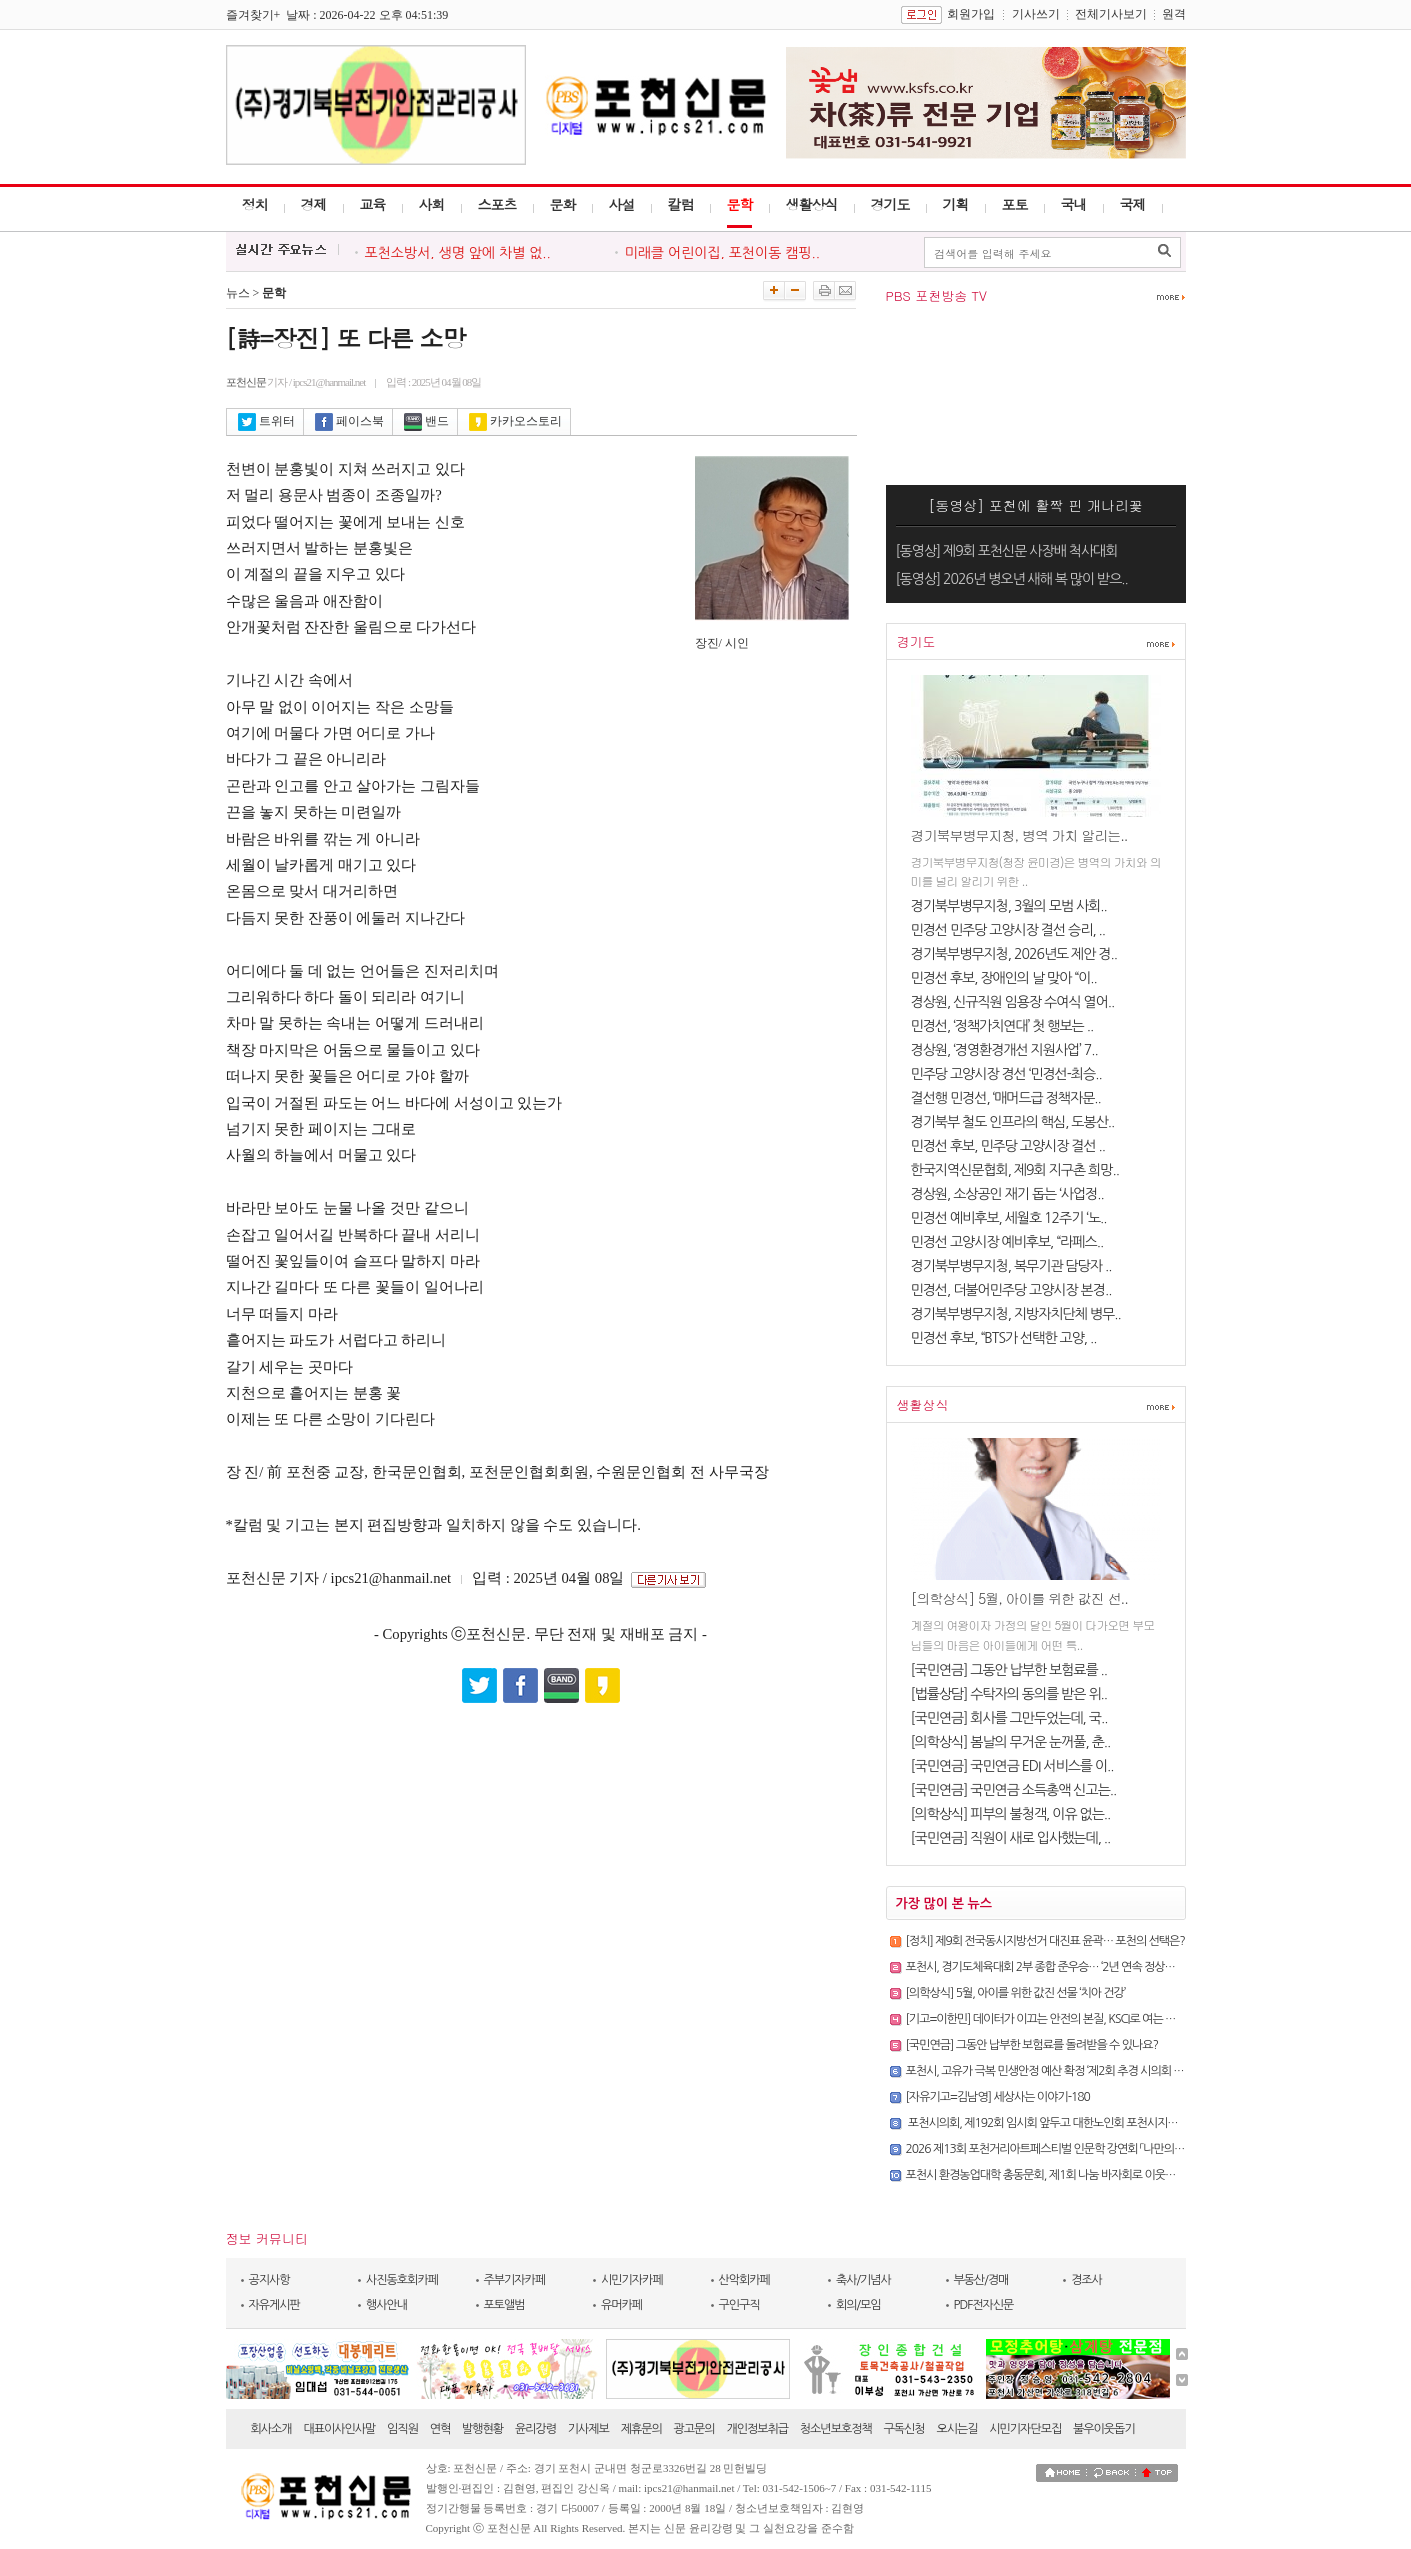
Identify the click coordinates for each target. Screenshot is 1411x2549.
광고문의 (694, 2429)
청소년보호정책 (836, 2429)
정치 (255, 204)
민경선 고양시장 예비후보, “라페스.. (1007, 1242)
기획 (956, 204)
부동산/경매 (981, 2280)
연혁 (440, 2429)
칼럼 (681, 204)
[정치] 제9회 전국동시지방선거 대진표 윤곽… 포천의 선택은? (1045, 1941)
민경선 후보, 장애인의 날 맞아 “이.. (1004, 978)
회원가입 (971, 14)
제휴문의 (641, 2429)
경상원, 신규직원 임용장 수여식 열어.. (1013, 1002)
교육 (373, 204)
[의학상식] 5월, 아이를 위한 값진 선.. (1019, 1598)
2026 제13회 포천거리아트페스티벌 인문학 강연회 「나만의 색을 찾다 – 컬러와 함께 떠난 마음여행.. (1130, 2149)
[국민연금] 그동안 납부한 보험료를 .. (1009, 1670)
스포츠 (497, 204)
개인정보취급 (757, 2429)
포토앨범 (504, 2305)
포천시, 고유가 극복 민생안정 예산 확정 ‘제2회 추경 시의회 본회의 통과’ (1067, 2071)
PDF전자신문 (984, 2305)
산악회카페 (744, 2280)
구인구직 (739, 2305)
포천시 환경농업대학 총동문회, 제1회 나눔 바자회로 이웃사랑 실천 (1057, 2175)
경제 (314, 204)
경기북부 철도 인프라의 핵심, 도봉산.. (1013, 1122)
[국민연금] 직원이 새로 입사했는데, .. (1011, 1838)
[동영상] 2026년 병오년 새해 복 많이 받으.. (1012, 579)
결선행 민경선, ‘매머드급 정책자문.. (1006, 1098)
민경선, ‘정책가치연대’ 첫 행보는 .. (1002, 1026)
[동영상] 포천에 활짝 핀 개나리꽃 (1035, 505)
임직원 (402, 2429)
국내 (1074, 204)
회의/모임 (858, 2305)
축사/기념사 (863, 2280)
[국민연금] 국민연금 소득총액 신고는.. (1014, 1790)
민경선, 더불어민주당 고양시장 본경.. (1011, 1290)
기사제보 (588, 2429)
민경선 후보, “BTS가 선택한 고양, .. (1004, 1338)
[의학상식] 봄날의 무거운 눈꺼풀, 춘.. (1011, 1742)
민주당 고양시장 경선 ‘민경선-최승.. (1006, 1074)
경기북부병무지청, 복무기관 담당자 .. (1011, 1266)
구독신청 (904, 2429)
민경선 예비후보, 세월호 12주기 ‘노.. (1009, 1218)
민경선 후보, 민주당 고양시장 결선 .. (1008, 1146)
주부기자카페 (515, 2280)
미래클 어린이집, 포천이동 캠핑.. (723, 253)
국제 (1133, 204)
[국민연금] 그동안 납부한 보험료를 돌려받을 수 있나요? (1032, 2045)
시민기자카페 (632, 2280)
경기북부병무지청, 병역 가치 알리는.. (1019, 835)
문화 (563, 204)
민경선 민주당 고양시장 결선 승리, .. (1008, 930)
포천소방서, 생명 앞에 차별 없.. (458, 253)
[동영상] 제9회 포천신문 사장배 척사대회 (1007, 551)
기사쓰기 (1036, 14)
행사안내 (386, 2305)
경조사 (1086, 2280)
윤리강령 (535, 2429)
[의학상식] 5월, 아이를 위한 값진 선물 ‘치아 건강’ (1016, 1993)
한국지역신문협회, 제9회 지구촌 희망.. (1015, 1170)
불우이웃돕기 (1104, 2429)
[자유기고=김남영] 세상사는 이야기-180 (998, 2097)
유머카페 (621, 2305)
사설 (622, 204)
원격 (1174, 14)
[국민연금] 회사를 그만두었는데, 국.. (1009, 1718)
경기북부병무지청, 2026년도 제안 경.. (1014, 954)
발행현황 (482, 2429)
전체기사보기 (1111, 14)
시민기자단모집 (1025, 2429)
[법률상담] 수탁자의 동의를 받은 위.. (1009, 1694)
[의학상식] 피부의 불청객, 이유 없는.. (1011, 1814)
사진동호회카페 (402, 2280)
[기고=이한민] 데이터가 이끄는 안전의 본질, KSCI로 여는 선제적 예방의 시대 (1079, 2019)
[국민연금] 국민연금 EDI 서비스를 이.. (1012, 1766)
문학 (740, 204)
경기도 (890, 204)
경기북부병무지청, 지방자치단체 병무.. (1016, 1314)
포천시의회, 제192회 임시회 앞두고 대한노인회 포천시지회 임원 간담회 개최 (1081, 2123)
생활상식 (812, 204)
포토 (1015, 204)
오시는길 (956, 2429)
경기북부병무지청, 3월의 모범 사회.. (1009, 906)
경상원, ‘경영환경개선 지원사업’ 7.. (1004, 1050)
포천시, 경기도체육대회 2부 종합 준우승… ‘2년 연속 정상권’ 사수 (1053, 1967)
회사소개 (271, 2429)
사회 (432, 204)
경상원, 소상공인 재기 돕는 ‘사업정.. (1007, 1194)
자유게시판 (274, 2305)
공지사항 (269, 2280)
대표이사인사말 (339, 2429)
